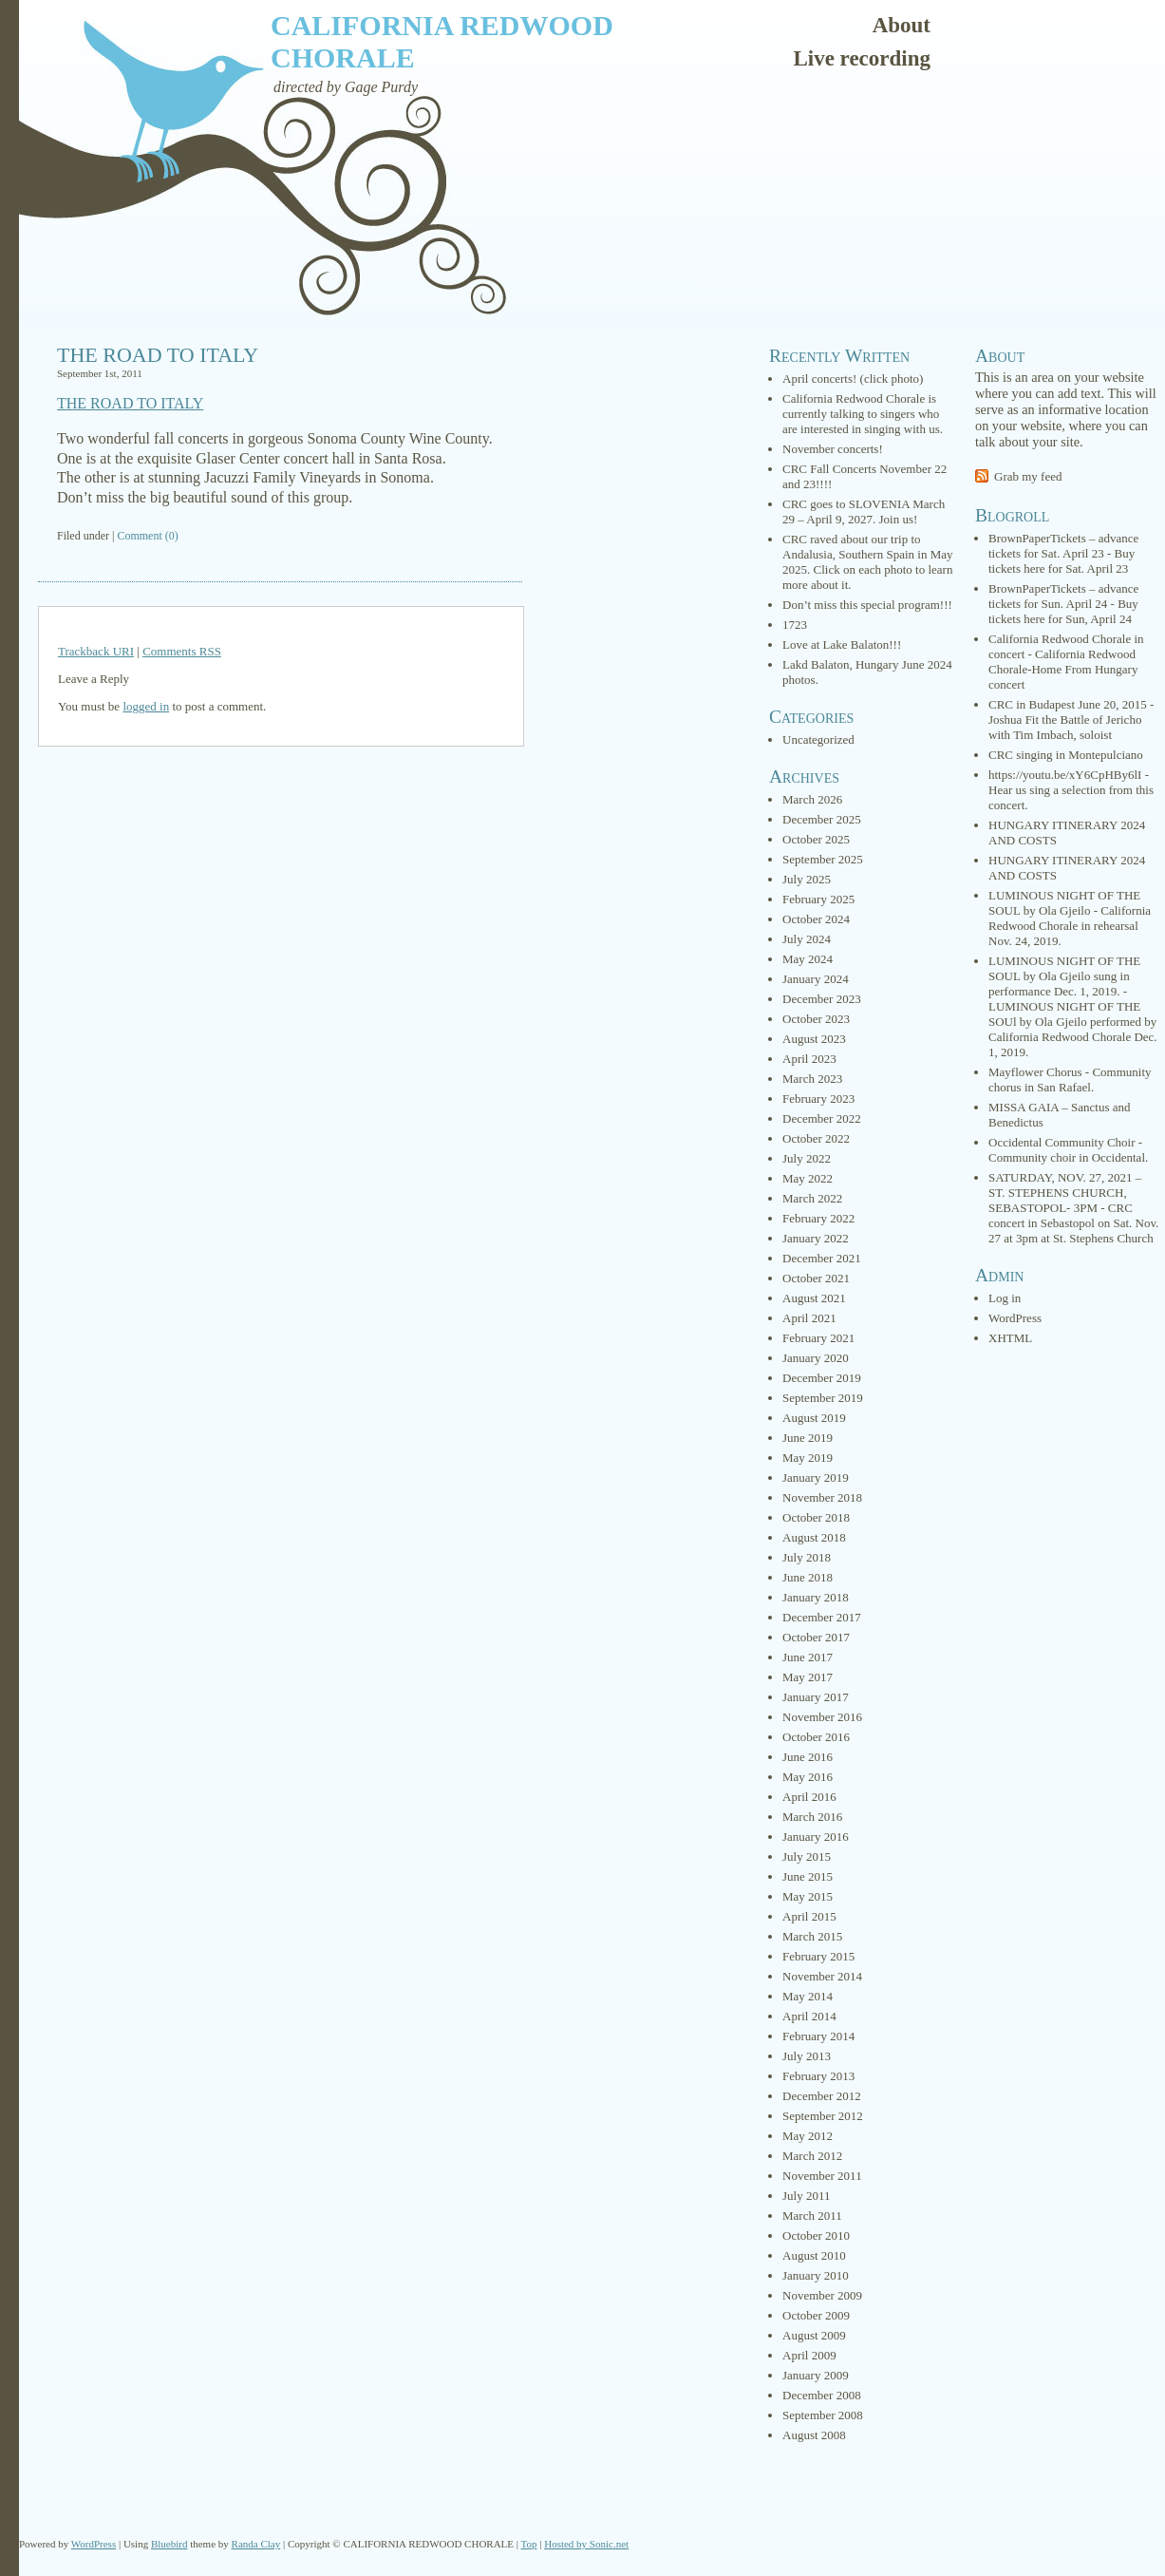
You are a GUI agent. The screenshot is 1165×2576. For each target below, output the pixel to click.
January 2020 (815, 1358)
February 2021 (818, 1338)
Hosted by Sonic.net (586, 2543)
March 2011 (812, 2215)
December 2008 (821, 2395)
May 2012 (807, 2136)
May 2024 (807, 959)
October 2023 (816, 1019)
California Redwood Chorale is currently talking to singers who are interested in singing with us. (862, 413)
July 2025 (806, 879)
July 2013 (806, 2056)
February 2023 (818, 1098)
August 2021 (814, 1298)
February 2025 (818, 899)
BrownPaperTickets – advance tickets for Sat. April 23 (1063, 545)
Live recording (861, 58)
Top (529, 2543)
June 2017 (807, 1657)
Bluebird (169, 2543)
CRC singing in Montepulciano (1065, 755)
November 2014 (822, 1976)
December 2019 (821, 1378)
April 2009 (809, 2355)
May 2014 (807, 1996)
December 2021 (821, 1258)
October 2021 (816, 1278)
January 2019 (815, 1477)
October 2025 (816, 839)
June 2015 (807, 1876)
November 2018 (822, 1497)
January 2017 (815, 1697)
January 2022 (815, 1238)
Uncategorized (818, 739)
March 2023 (812, 1078)
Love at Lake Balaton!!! (841, 644)
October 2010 (816, 2235)
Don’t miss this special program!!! (867, 604)
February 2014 (818, 2036)
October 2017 (816, 1637)
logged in (145, 706)
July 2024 (806, 939)
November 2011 (822, 2176)
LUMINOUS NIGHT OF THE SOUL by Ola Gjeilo (1064, 903)
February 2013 (818, 2076)
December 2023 (821, 999)
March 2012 (812, 2156)
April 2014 (809, 2016)
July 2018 (806, 1557)
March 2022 (812, 1198)
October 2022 (816, 1138)
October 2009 (816, 2315)
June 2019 (807, 1437)
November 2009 (822, 2295)
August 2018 (814, 1537)
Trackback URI (96, 651)
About (901, 25)
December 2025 (821, 819)
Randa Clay (256, 2543)
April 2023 (809, 1058)
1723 (794, 624)
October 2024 (816, 919)
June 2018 (807, 1577)
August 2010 (814, 2255)
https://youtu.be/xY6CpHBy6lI (1064, 774)
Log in (1004, 1298)
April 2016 (809, 1797)
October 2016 (816, 1737)
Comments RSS (181, 651)
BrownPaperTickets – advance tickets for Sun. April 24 (1063, 596)
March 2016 (812, 1816)
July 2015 (806, 1856)
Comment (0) (147, 535)
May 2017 (807, 1677)
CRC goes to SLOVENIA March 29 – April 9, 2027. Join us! (863, 511)
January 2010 (815, 2275)
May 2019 (807, 1457)
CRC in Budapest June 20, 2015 (1067, 704)
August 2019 (814, 1418)
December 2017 (821, 1617)
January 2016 (815, 1836)
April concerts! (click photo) (852, 378)
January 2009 (815, 2375)
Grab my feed (1028, 476)
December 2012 (821, 2096)
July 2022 (806, 1158)
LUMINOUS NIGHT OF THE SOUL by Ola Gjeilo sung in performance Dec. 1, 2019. (1064, 976)
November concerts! (832, 449)
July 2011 (806, 2195)
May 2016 (807, 1777)
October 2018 (816, 1517)
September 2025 (822, 859)
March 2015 (812, 1936)
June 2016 (807, 1757)
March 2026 (812, 799)
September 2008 (822, 2415)
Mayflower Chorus (1035, 1072)
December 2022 (821, 1118)
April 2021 (809, 1318)
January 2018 (815, 1597)
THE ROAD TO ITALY (157, 355)
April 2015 (809, 1916)
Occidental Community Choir (1062, 1142)
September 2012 (822, 2116)
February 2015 (818, 1956)
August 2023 (814, 1039)
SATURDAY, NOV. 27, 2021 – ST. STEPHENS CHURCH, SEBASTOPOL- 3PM (1064, 1192)
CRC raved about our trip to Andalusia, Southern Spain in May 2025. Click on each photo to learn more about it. (867, 562)
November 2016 (822, 1717)
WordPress (1015, 1318)
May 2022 (807, 1178)
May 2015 (807, 1896)
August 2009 (814, 2335)
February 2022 (818, 1218)
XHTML (1010, 1338)
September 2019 (822, 1398)
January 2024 (815, 979)
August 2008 (814, 2435)
